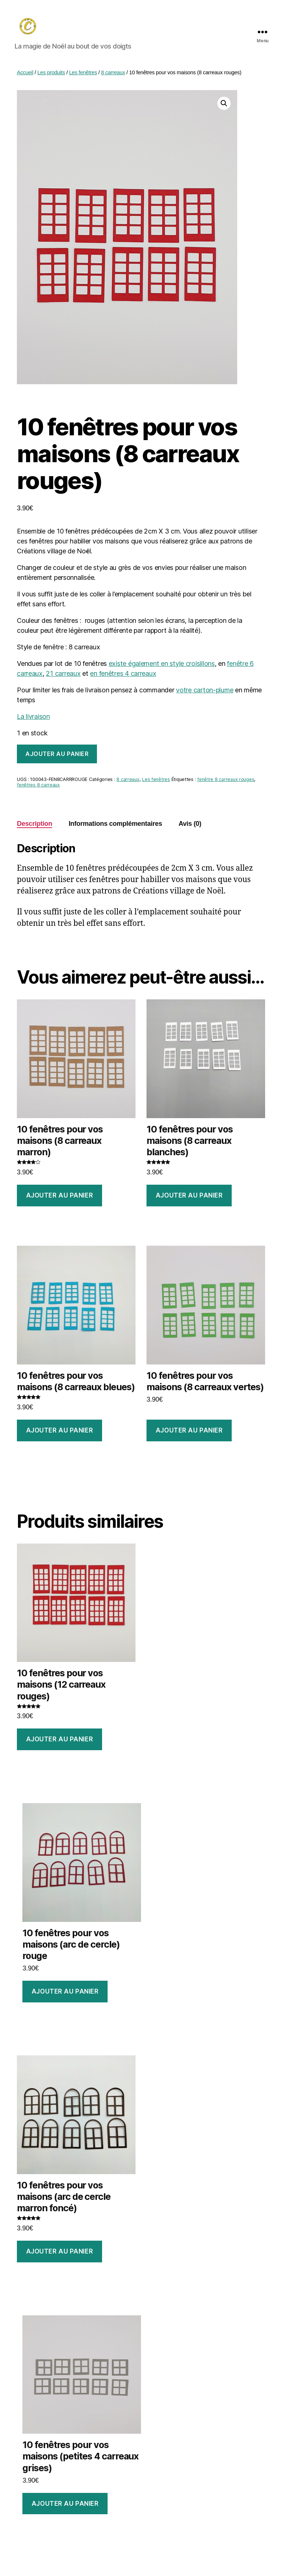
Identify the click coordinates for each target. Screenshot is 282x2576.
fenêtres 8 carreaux (38, 788)
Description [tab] (34, 827)
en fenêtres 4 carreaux (123, 676)
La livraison (33, 719)
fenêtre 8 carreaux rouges (225, 782)
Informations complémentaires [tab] (115, 827)
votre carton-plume (204, 693)
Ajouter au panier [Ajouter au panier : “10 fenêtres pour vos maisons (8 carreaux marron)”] (59, 1198)
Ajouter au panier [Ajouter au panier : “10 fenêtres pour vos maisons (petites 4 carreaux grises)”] (65, 2506)
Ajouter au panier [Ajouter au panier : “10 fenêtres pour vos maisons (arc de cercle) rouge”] (65, 1994)
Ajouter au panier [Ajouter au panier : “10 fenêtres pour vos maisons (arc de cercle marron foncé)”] (59, 2254)
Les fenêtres (83, 75)
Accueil (25, 75)
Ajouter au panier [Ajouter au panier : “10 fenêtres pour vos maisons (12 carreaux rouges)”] (59, 1742)
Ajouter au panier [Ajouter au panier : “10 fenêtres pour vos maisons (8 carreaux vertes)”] (189, 1433)
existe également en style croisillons (162, 666)
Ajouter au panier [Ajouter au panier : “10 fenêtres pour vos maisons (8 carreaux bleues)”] (59, 1433)
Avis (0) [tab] (189, 827)
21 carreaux (63, 676)
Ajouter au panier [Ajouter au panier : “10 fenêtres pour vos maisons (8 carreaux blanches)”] (189, 1198)
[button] (224, 106)
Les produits (51, 75)
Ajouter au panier (56, 756)
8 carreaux (113, 75)
